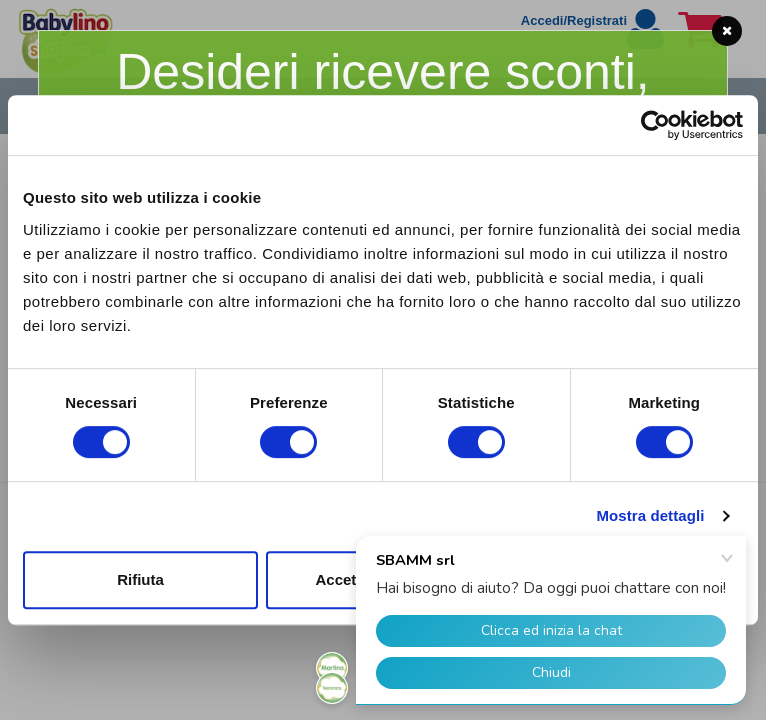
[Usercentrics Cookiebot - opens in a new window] (655, 125)
